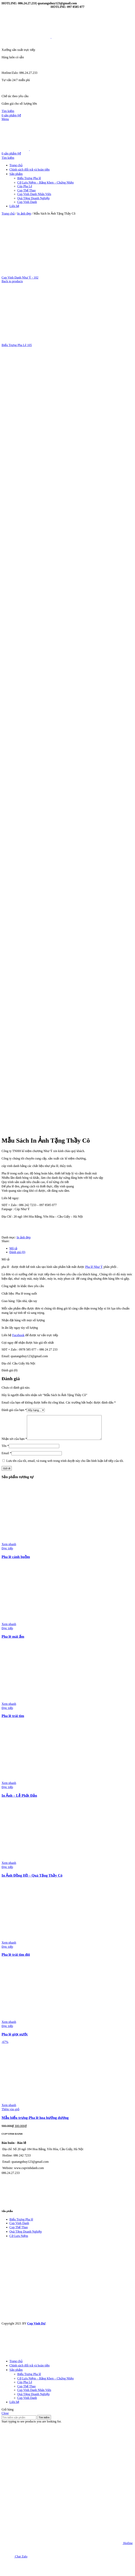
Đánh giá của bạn (14, 1410)
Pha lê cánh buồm (16, 1561)
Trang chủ (8, 213)
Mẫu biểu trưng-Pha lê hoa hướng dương (35, 2122)
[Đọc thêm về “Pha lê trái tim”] (7, 1712)
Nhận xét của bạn (14, 1443)
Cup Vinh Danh (27, 202)
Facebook (18, 1335)
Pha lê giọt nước (15, 2039)
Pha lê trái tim (13, 1720)
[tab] (71, 1248)
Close (5, 2418)
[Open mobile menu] (5, 119)
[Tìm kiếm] (8, 111)
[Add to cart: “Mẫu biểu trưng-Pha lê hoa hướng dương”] (10, 2114)
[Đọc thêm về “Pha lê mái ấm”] (7, 1633)
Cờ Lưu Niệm (18, 2240)
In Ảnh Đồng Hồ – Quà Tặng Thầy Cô (32, 1880)
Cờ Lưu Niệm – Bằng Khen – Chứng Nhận (45, 182)
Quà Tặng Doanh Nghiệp (33, 198)
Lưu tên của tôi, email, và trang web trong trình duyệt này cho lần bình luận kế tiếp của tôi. (65, 1465)
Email (6, 1457)
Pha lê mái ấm (13, 1641)
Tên (5, 1450)
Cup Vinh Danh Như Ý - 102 (20, 277)
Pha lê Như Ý (94, 1266)
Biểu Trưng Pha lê (29, 178)
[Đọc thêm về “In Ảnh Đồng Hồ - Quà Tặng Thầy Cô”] (7, 1871)
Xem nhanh (9, 1549)
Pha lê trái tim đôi (16, 1959)
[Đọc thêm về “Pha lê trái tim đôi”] (7, 1951)
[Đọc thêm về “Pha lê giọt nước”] (7, 2030)
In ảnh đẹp (24, 213)
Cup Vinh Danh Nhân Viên (34, 194)
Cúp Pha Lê (24, 186)
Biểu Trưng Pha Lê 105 (17, 345)
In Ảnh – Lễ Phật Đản (19, 1800)
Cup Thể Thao (26, 190)
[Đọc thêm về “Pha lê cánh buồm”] (7, 1553)
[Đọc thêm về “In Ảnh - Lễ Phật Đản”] (7, 1791)
